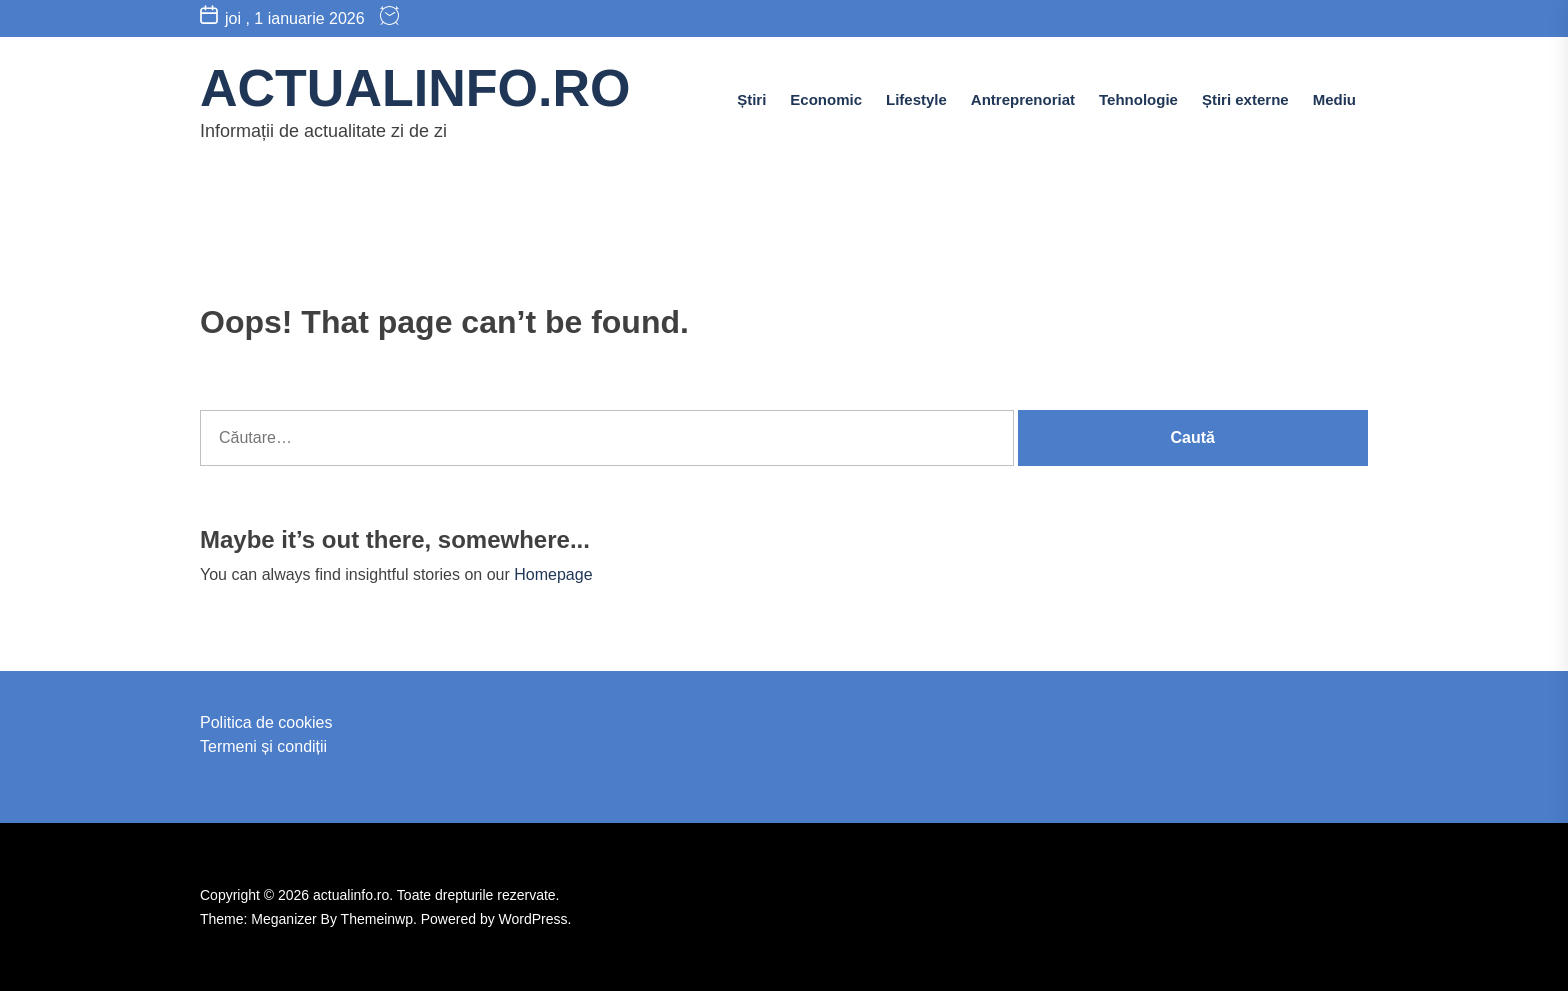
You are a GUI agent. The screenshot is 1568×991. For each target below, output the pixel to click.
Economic (826, 99)
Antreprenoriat (1023, 99)
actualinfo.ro (415, 88)
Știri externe (1245, 99)
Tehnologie (1138, 99)
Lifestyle (916, 99)
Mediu (1334, 99)
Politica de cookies (266, 722)
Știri (751, 99)
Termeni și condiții (263, 746)
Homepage (553, 574)
